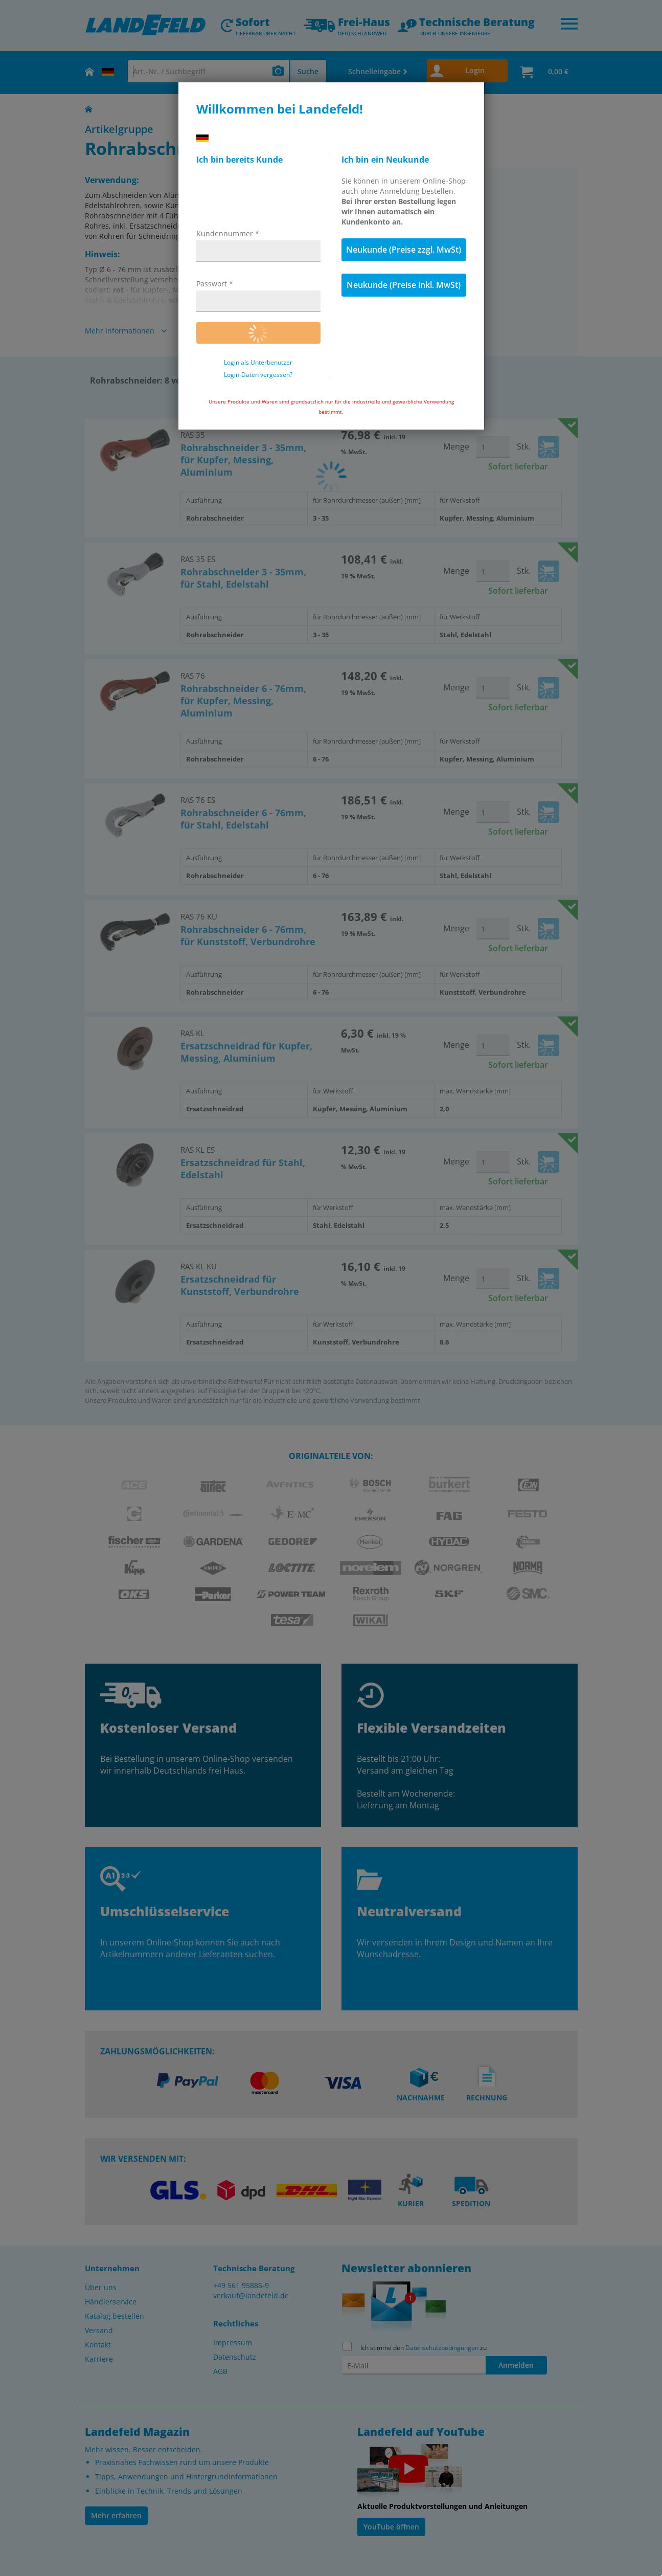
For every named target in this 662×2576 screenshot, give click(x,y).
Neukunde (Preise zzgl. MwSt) (403, 249)
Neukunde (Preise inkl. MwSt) (404, 284)
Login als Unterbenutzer (258, 362)
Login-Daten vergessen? (258, 374)
